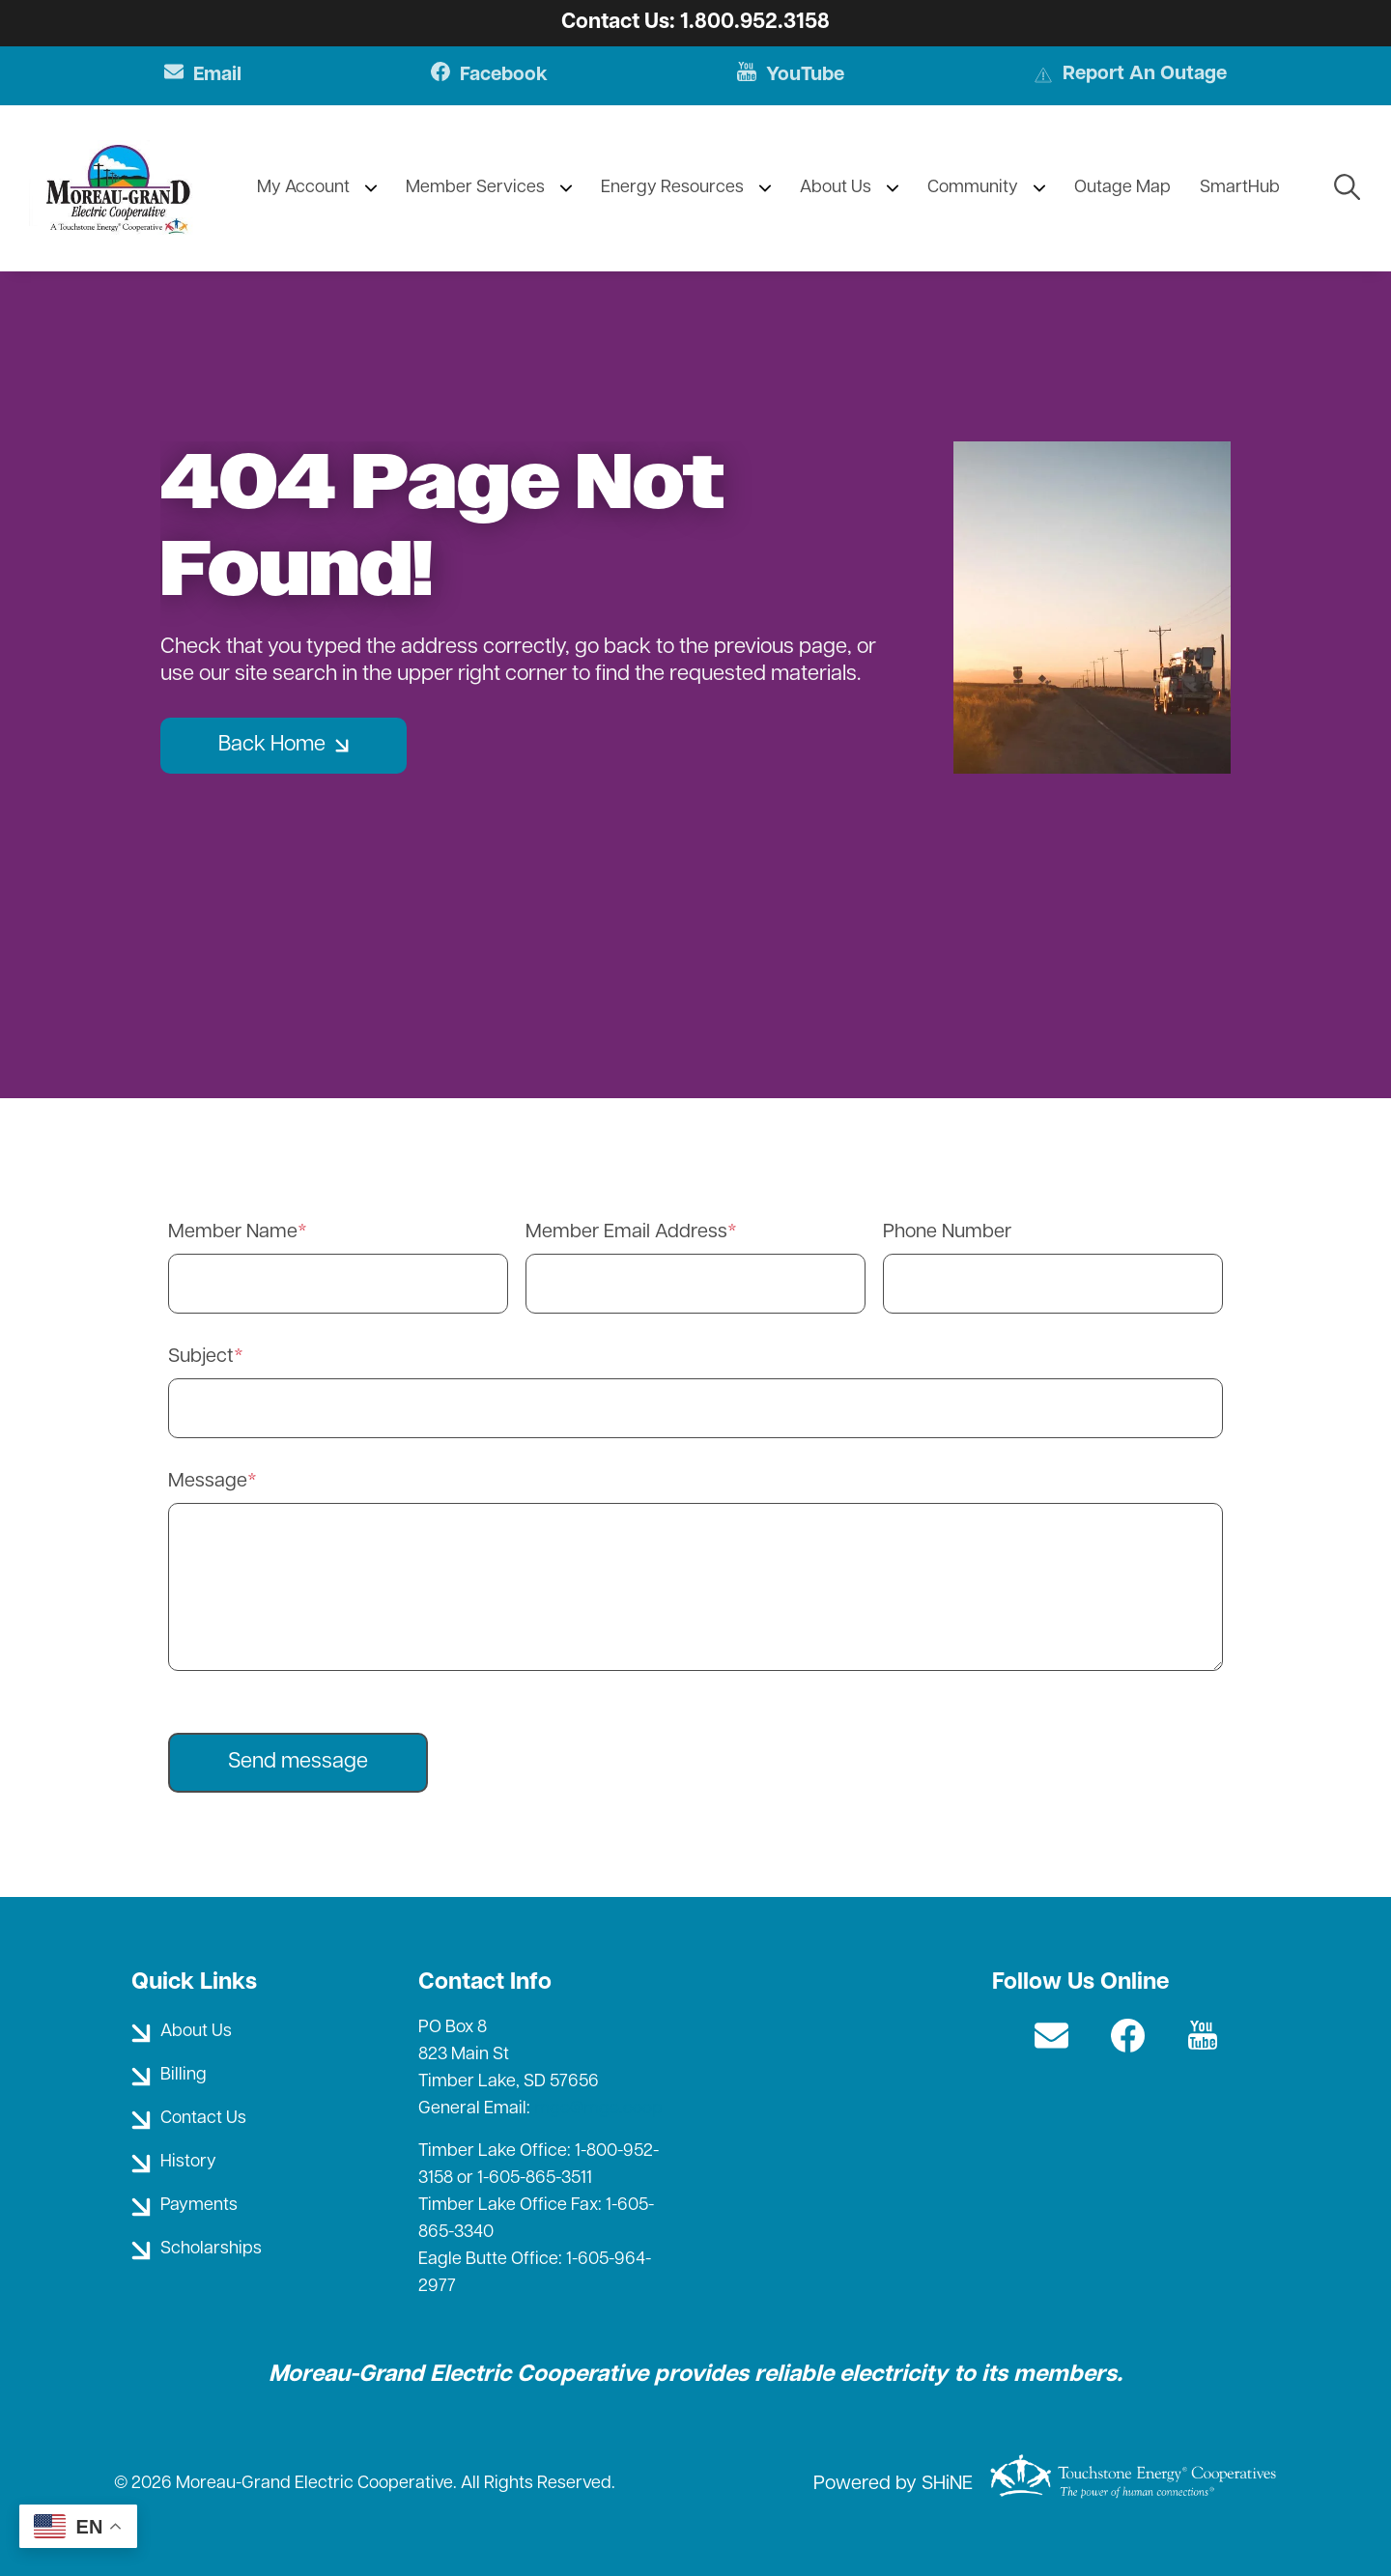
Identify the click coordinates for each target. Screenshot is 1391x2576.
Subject (201, 1357)
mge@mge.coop (598, 2109)
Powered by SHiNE (893, 2484)
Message (207, 1481)
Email (199, 76)
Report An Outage (1131, 76)
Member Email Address (626, 1232)
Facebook (485, 76)
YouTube (788, 76)
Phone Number (947, 1232)
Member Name (233, 1232)
